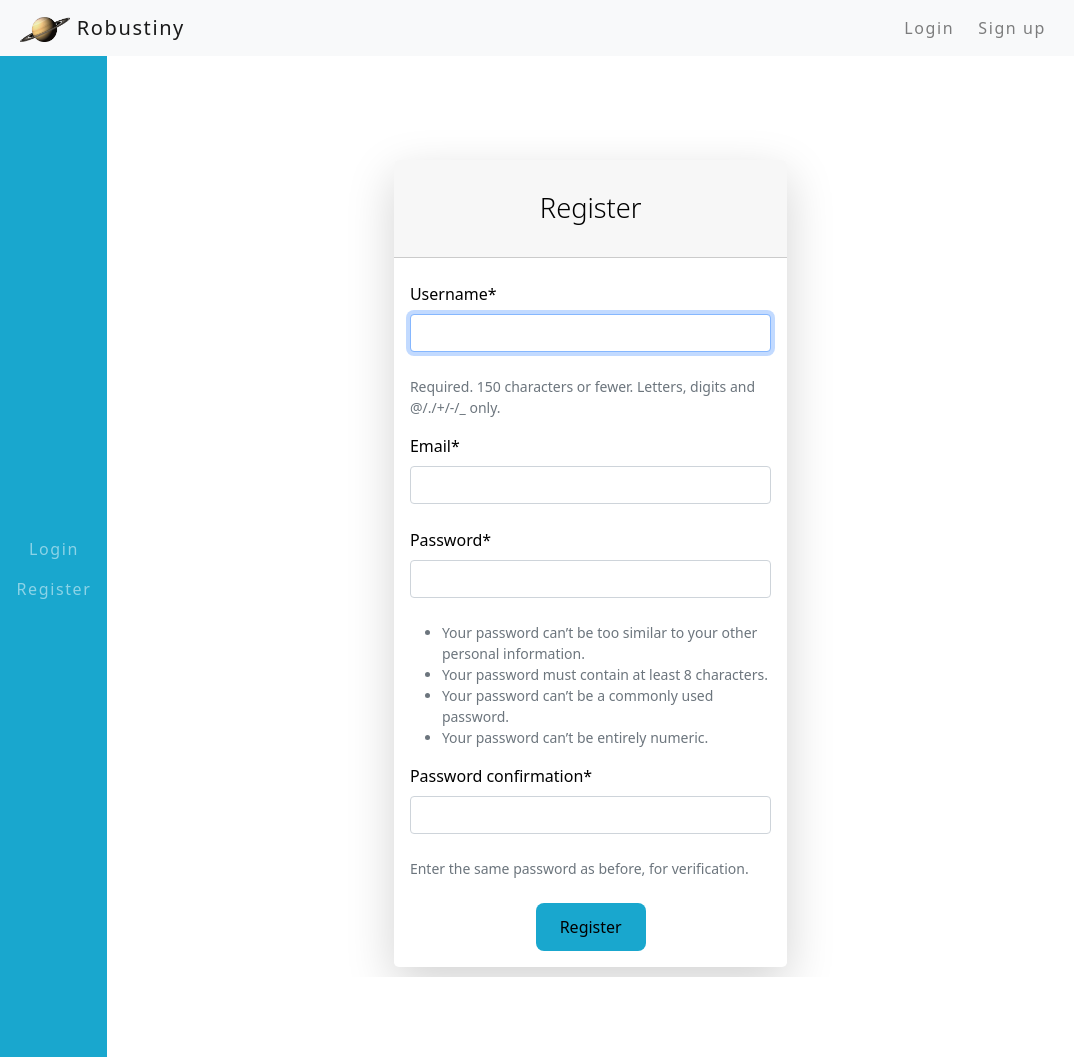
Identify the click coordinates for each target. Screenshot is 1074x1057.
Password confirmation (501, 776)
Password (450, 540)
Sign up (1012, 28)
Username (453, 294)
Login (929, 28)
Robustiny (102, 28)
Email (435, 446)
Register (54, 589)
